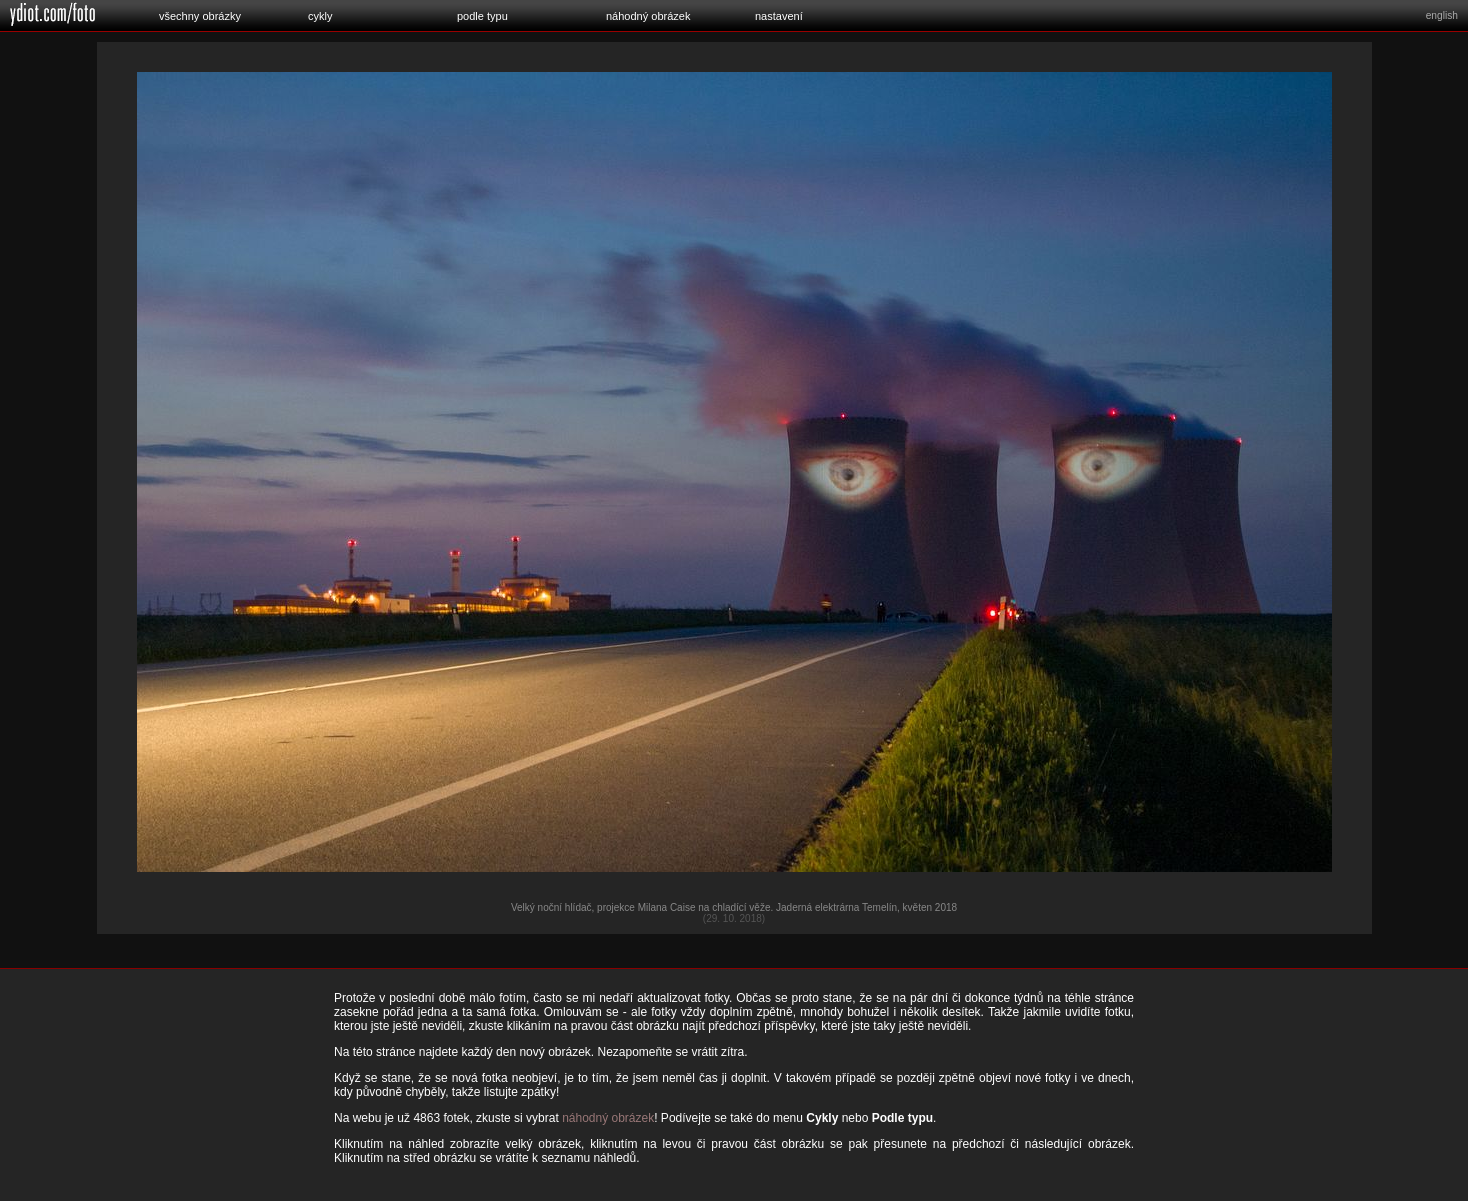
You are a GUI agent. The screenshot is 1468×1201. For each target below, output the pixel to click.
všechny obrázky (200, 16)
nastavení (779, 16)
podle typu (482, 16)
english (1442, 15)
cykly (320, 16)
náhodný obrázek (648, 16)
